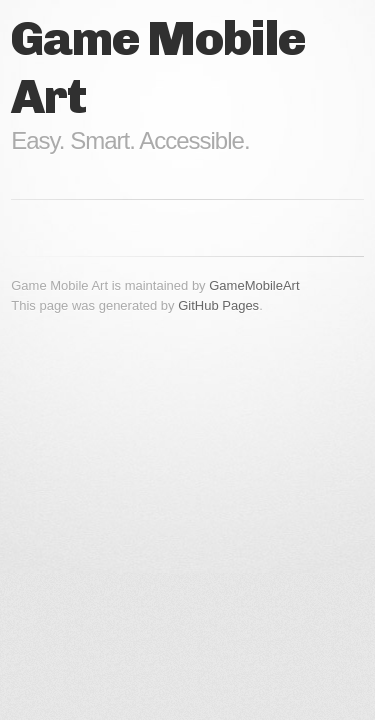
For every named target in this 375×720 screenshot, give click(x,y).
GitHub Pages (218, 305)
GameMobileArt (254, 285)
